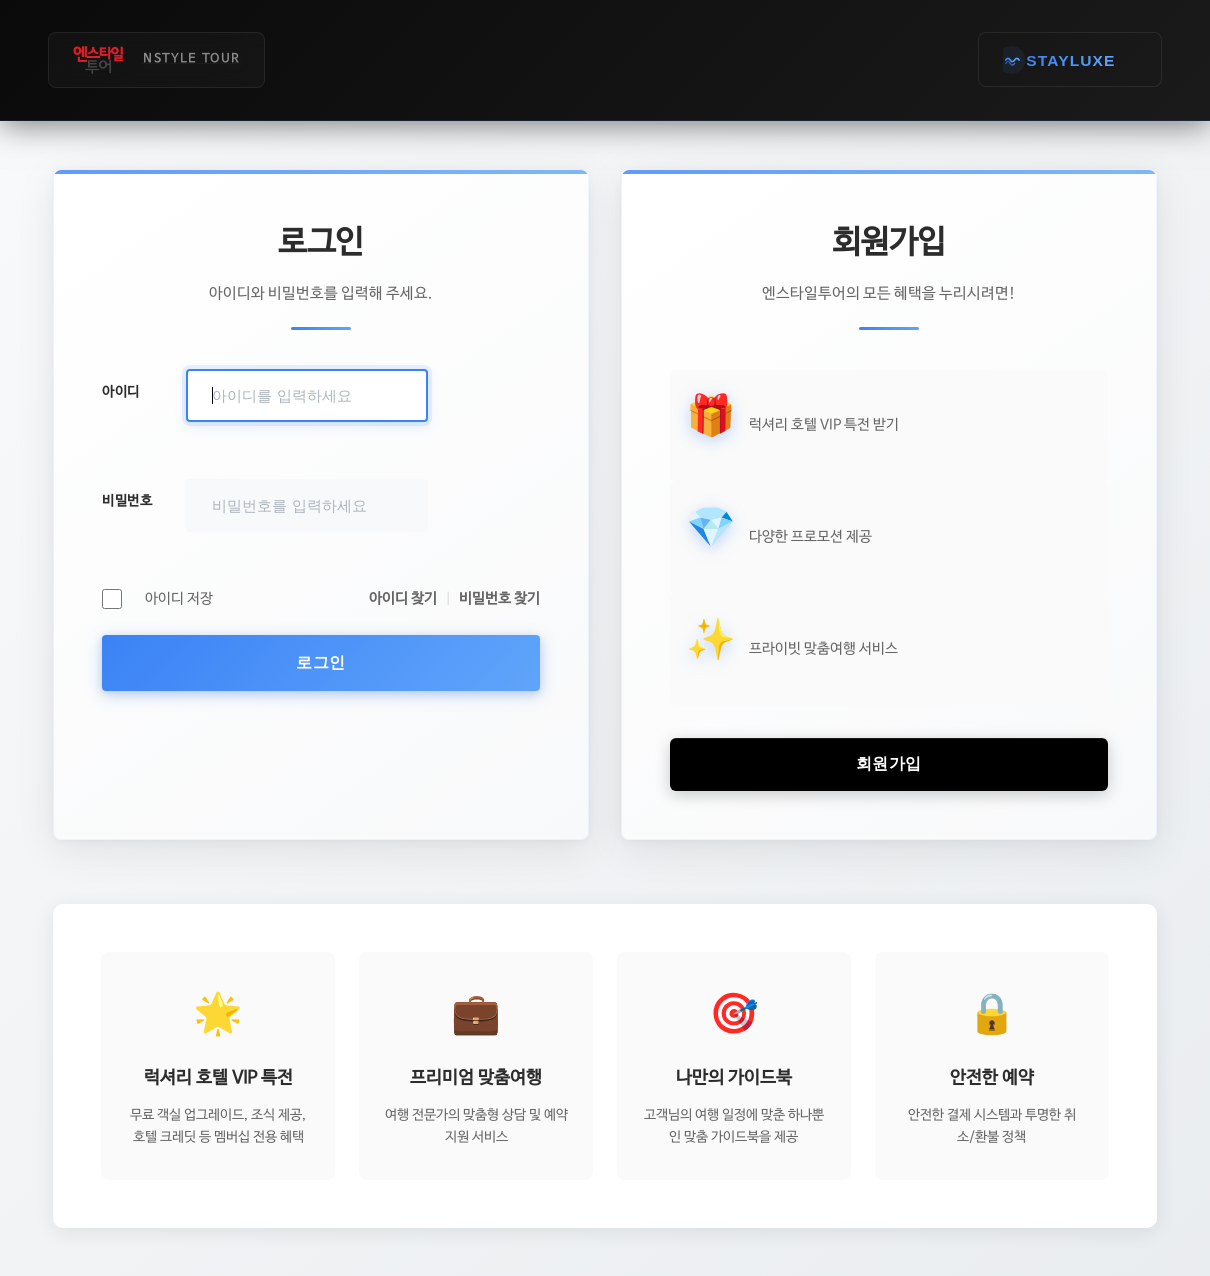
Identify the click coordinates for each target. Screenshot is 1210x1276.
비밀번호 (127, 501)
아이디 (121, 392)
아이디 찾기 (403, 599)
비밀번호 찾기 (499, 599)
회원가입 (889, 763)
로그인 (321, 662)
